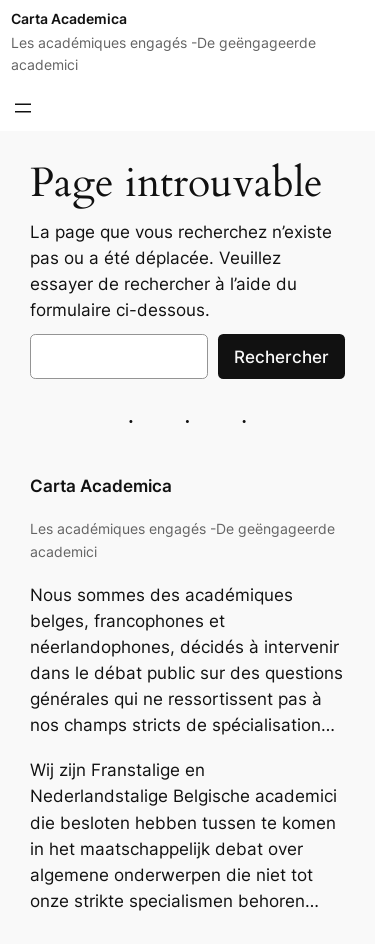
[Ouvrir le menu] (23, 108)
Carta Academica (69, 18)
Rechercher (281, 357)
